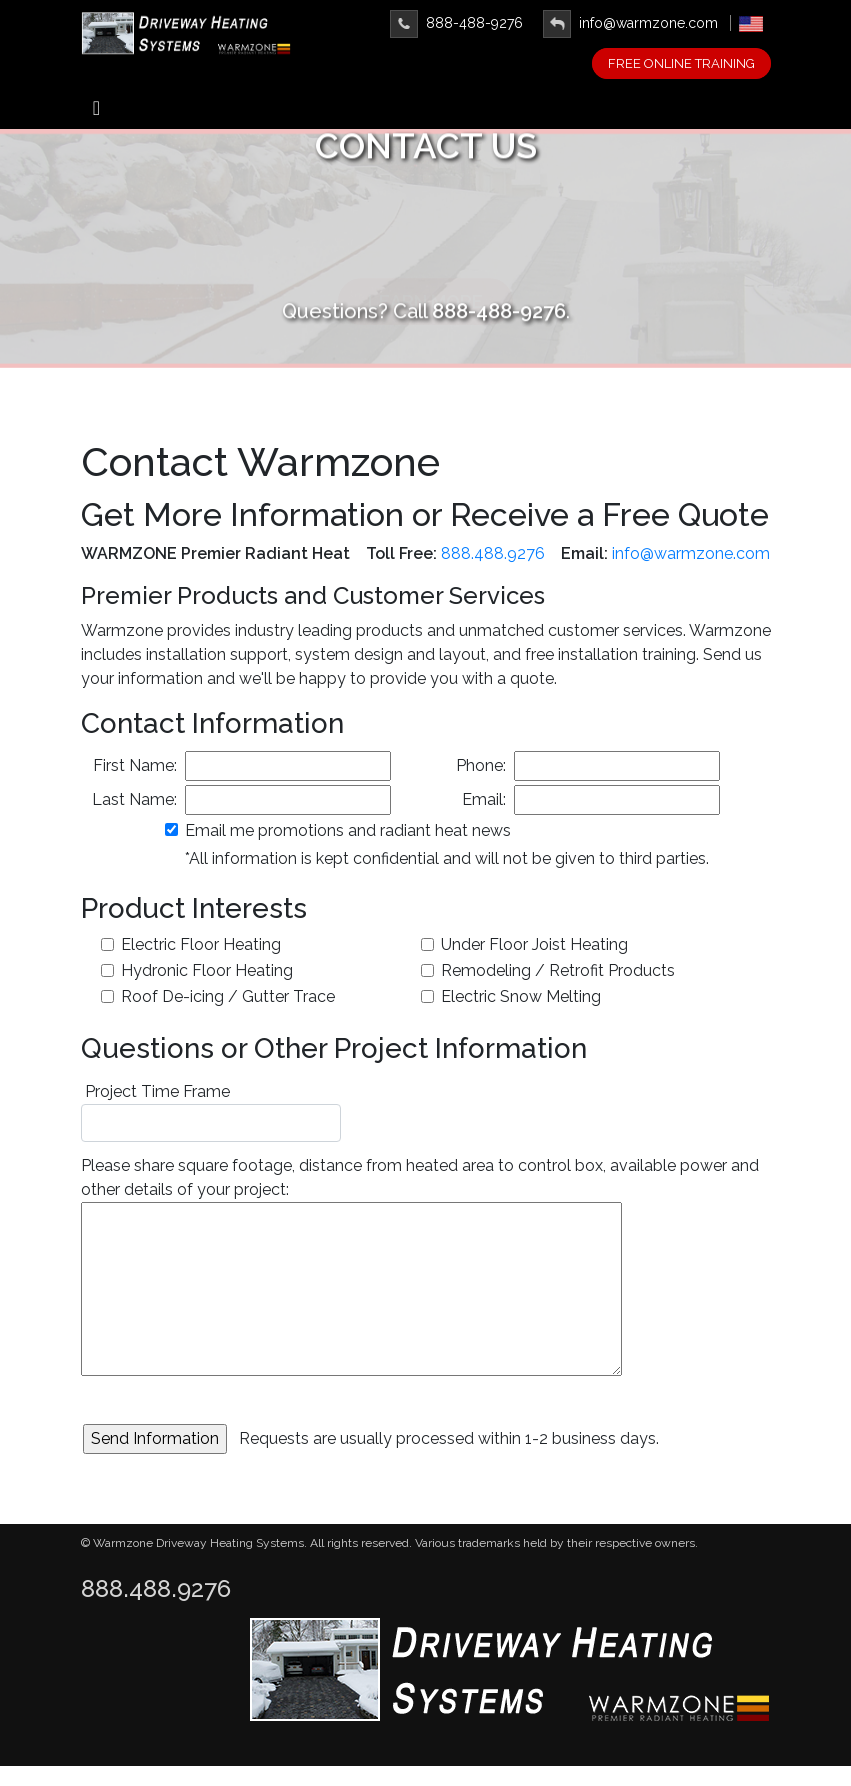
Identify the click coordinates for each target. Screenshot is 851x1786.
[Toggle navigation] (97, 113)
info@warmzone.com (630, 23)
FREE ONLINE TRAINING (681, 63)
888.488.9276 (493, 553)
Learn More (425, 257)
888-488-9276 (456, 23)
